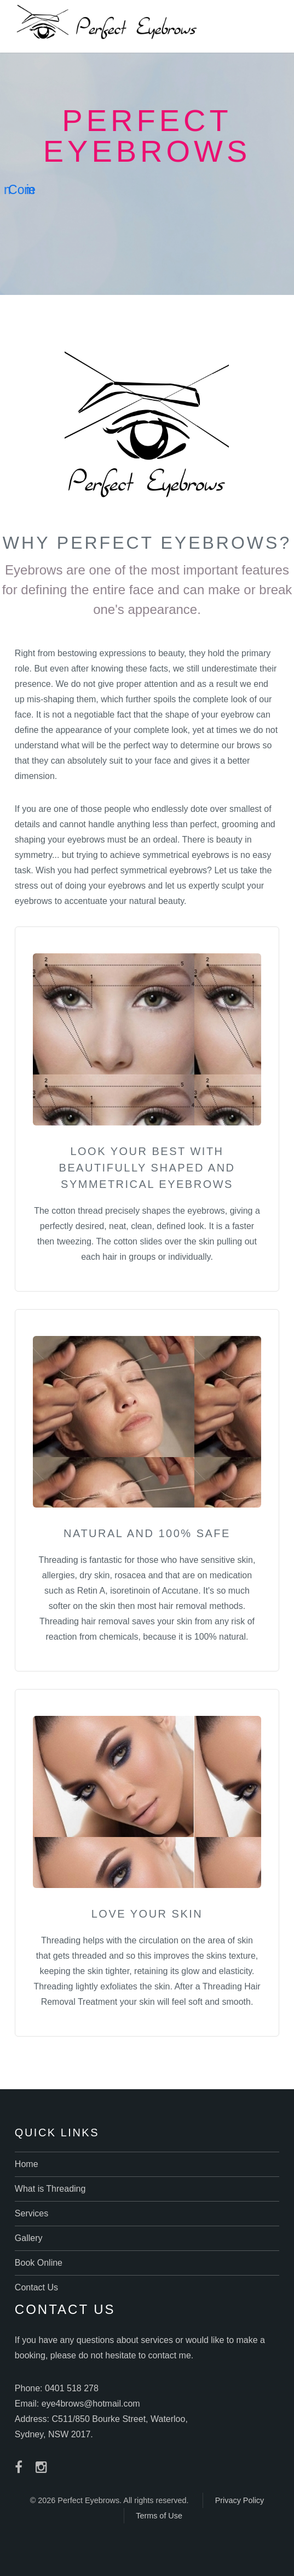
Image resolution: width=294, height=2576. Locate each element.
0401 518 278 (72, 2388)
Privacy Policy (239, 2500)
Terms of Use (159, 2515)
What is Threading (50, 2188)
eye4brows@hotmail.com (91, 2403)
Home (26, 2164)
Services (31, 2213)
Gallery (29, 2238)
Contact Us (36, 2287)
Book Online (38, 2262)
